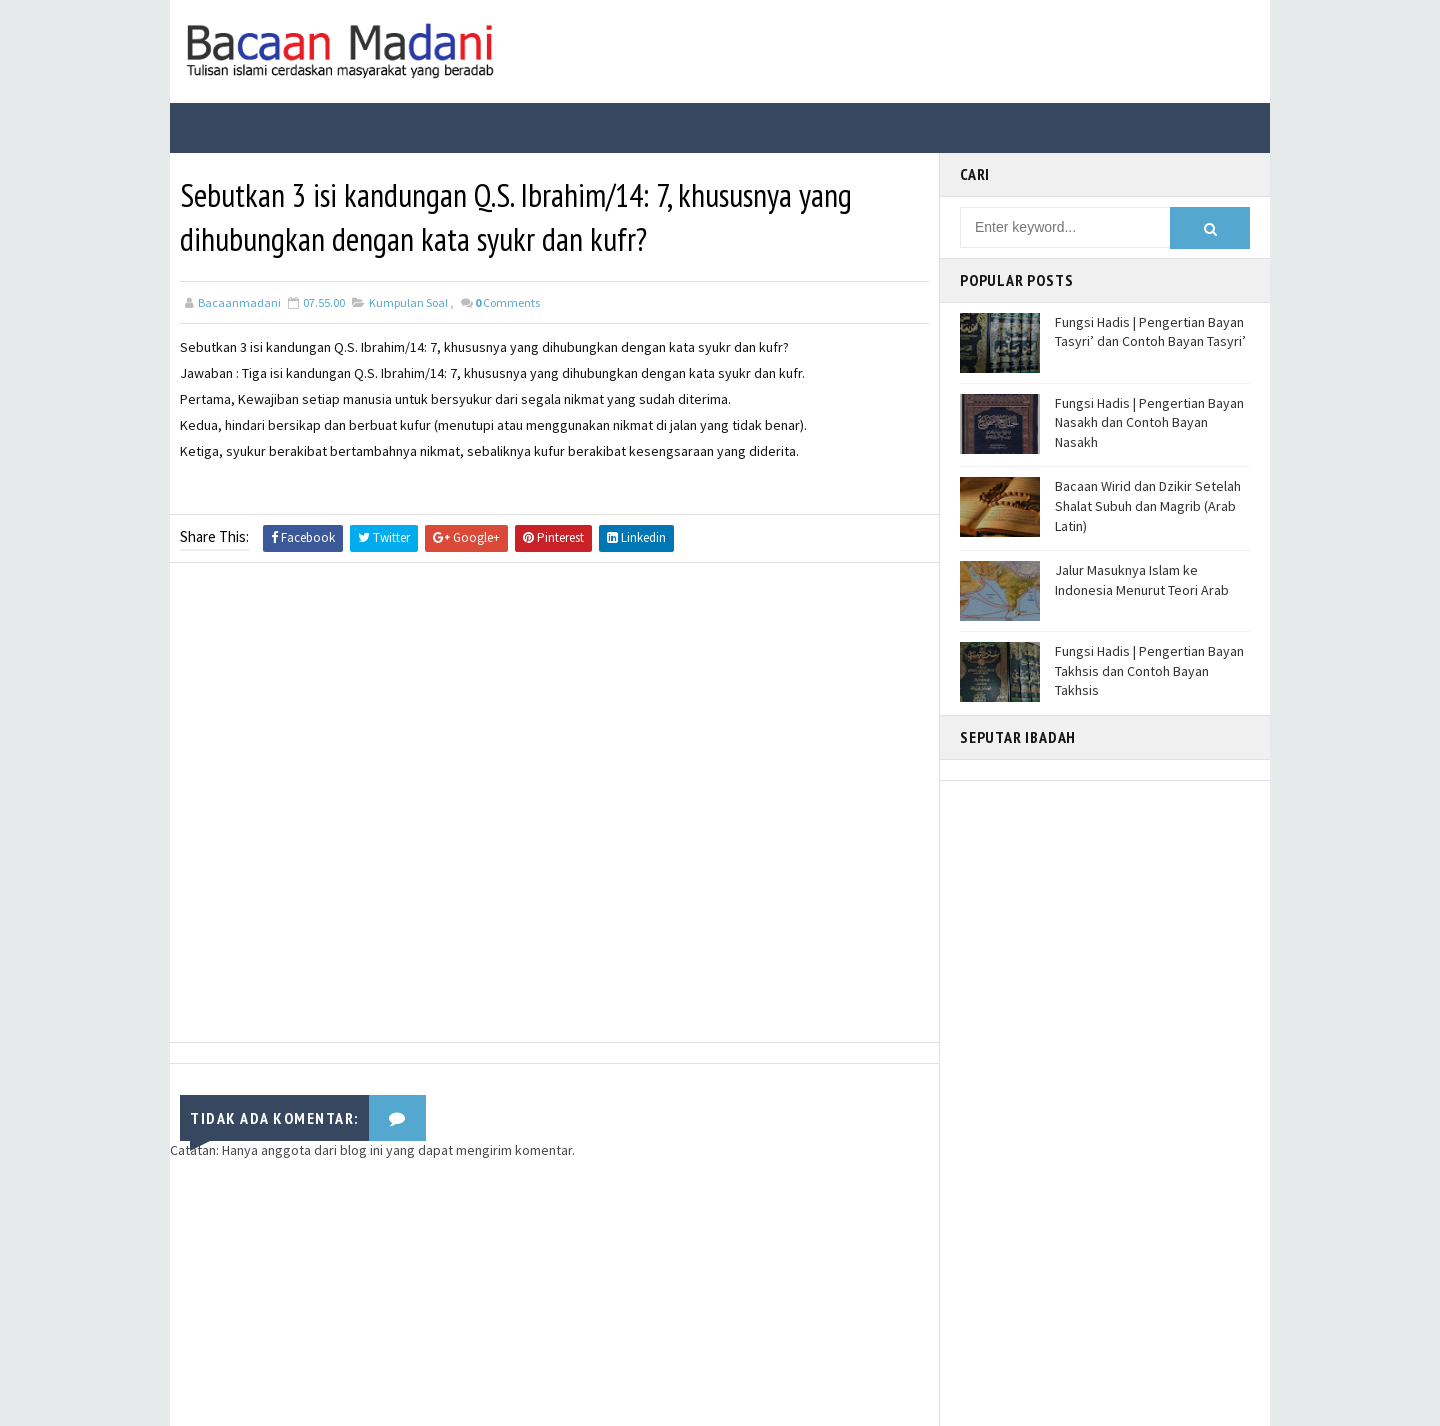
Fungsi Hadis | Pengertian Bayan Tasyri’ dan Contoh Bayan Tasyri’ (1150, 332)
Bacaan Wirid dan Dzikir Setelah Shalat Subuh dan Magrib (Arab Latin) (1148, 505)
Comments (507, 302)
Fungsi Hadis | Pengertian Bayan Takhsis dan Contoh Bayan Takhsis (1149, 670)
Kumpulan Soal (408, 302)
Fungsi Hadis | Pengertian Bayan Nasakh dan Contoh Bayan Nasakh (1149, 422)
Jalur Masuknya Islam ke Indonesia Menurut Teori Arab (1142, 580)
